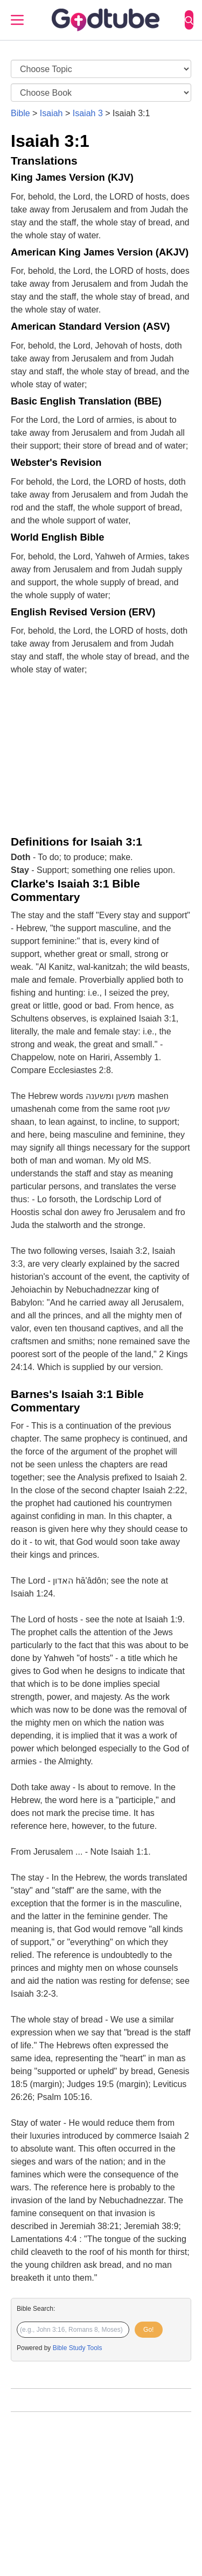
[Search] (189, 20)
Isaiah (51, 113)
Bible (20, 113)
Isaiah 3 (88, 113)
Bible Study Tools (77, 2348)
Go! (148, 2329)
